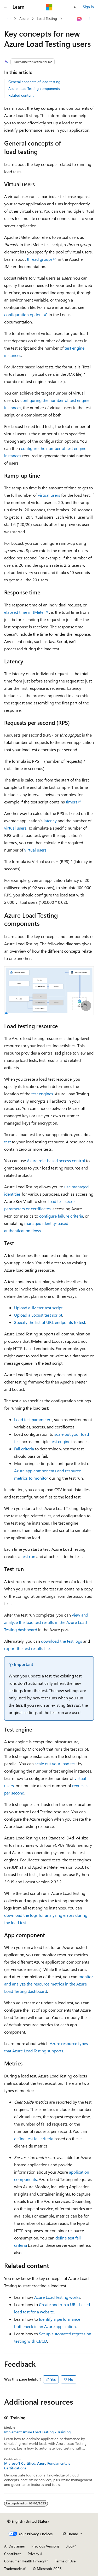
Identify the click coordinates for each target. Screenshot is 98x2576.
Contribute (12, 2553)
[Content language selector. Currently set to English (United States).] (28, 2521)
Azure (23, 18)
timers (71, 801)
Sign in (88, 6)
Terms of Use (65, 2560)
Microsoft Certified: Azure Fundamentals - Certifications (38, 2465)
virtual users (49, 495)
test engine (60, 1441)
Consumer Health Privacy (24, 2560)
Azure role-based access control (56, 1160)
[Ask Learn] (79, 19)
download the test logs (61, 1641)
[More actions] (89, 19)
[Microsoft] (49, 7)
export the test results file (27, 1648)
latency (50, 820)
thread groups (40, 259)
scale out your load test (56, 1763)
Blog (69, 2546)
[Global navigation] (5, 7)
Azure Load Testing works (57, 2297)
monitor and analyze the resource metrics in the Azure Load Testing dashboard (48, 1984)
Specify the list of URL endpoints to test (49, 1322)
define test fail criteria (33, 2138)
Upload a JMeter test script (38, 1307)
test (7, 1141)
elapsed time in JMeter (24, 612)
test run (28, 1556)
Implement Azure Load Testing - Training (37, 2432)
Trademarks (13, 2568)
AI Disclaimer (14, 2546)
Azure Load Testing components (34, 88)
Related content (21, 95)
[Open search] (75, 7)
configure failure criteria (61, 1216)
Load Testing (47, 18)
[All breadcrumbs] (8, 19)
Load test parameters (33, 1419)
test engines (42, 1093)
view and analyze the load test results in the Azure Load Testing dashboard (46, 1622)
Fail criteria (24, 1448)
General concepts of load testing (34, 81)
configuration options (23, 314)
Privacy (33, 2553)
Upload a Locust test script (38, 1315)
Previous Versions (45, 2546)
